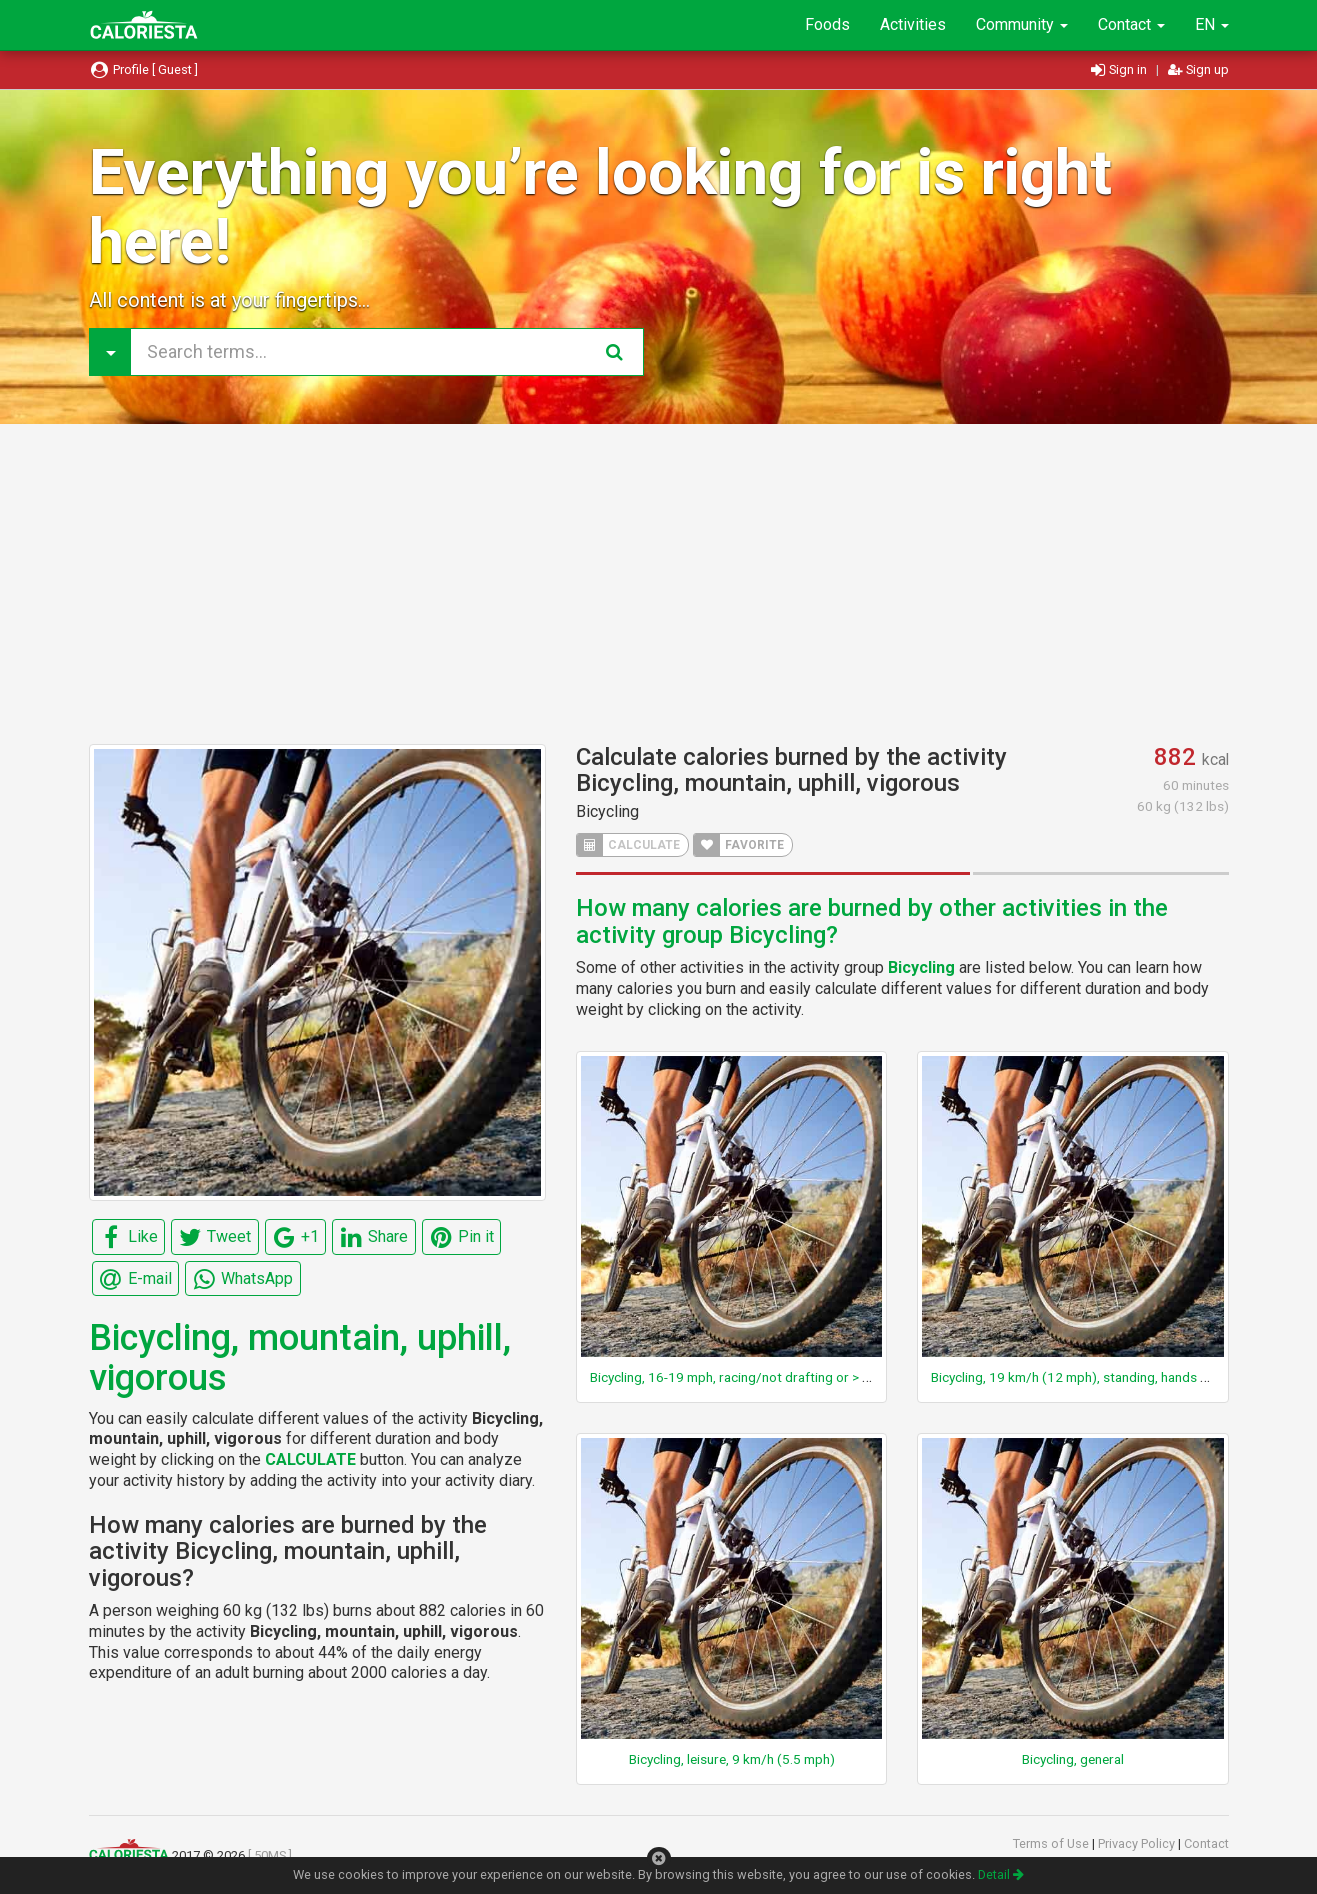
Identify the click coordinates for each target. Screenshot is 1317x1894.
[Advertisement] (659, 584)
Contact (1131, 24)
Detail (1001, 1874)
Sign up (1198, 69)
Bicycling (607, 811)
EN (1212, 24)
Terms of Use (1052, 1843)
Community (1022, 24)
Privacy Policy (1138, 1843)
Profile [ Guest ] (144, 69)
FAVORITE (739, 845)
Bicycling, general (1073, 1759)
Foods (827, 24)
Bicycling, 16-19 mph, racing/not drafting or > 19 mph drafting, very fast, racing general (848, 1377)
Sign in (1120, 69)
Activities (913, 24)
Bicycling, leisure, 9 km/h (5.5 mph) (732, 1759)
